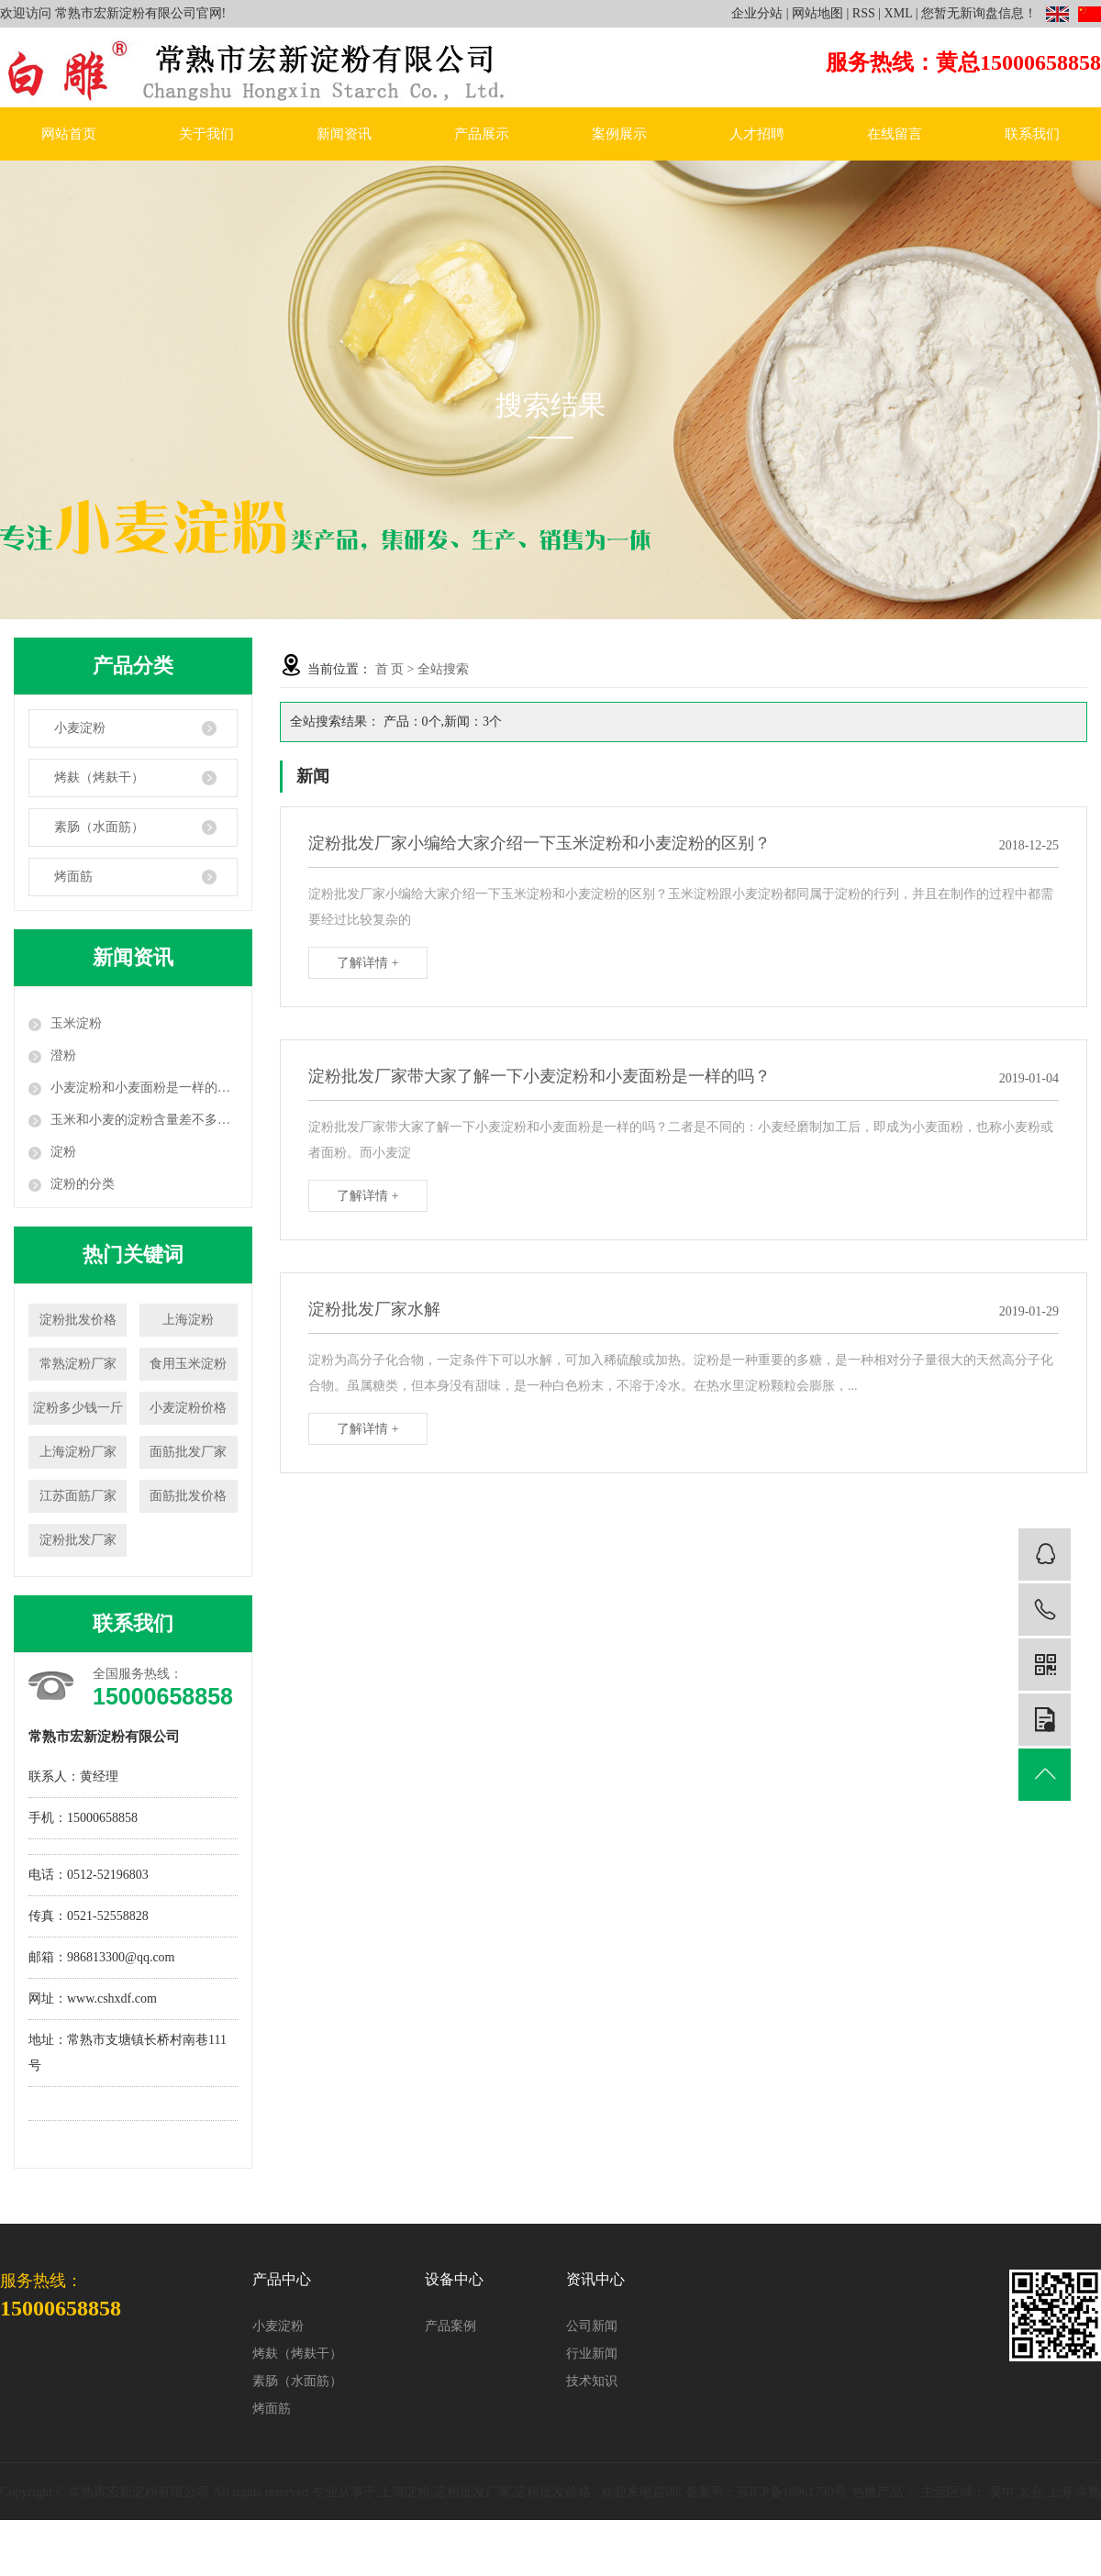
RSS (863, 13)
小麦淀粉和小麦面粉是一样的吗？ (144, 1087)
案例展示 (619, 134)
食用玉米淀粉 (188, 1364)
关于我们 (206, 134)
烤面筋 (73, 876)
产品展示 (481, 134)
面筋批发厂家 (188, 1452)
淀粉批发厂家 (78, 1540)
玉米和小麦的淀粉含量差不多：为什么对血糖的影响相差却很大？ (144, 1120)
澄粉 (63, 1055)
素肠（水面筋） (99, 827)
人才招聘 (756, 134)
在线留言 (894, 134)
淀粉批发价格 (78, 1320)
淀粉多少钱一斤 (78, 1408)
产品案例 (450, 2326)
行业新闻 (591, 2353)
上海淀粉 (188, 1320)
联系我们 (1032, 134)
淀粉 (63, 1152)
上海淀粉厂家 (78, 1452)
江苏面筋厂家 (78, 1496)
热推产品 (877, 2492)
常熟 (1088, 2492)
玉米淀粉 (76, 1023)
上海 (1060, 2492)
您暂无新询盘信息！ (979, 13)
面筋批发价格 (188, 1496)
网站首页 (68, 134)
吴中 (1002, 2492)
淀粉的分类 (82, 1184)
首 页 (390, 669)
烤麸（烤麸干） (99, 777)
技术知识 (591, 2381)
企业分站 (757, 13)
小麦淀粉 (80, 728)
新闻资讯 (344, 134)
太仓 (1030, 2492)
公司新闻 (591, 2326)
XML (898, 13)
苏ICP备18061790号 (792, 2492)
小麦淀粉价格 (188, 1408)
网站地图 (817, 13)
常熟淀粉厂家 (78, 1364)
